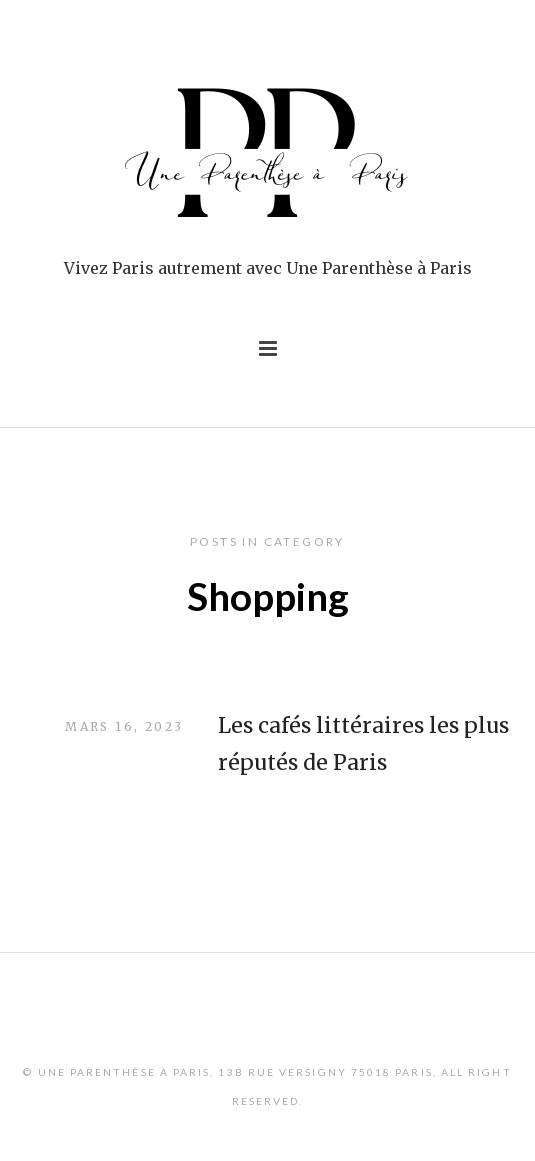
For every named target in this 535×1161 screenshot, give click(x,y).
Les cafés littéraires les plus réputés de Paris (363, 744)
